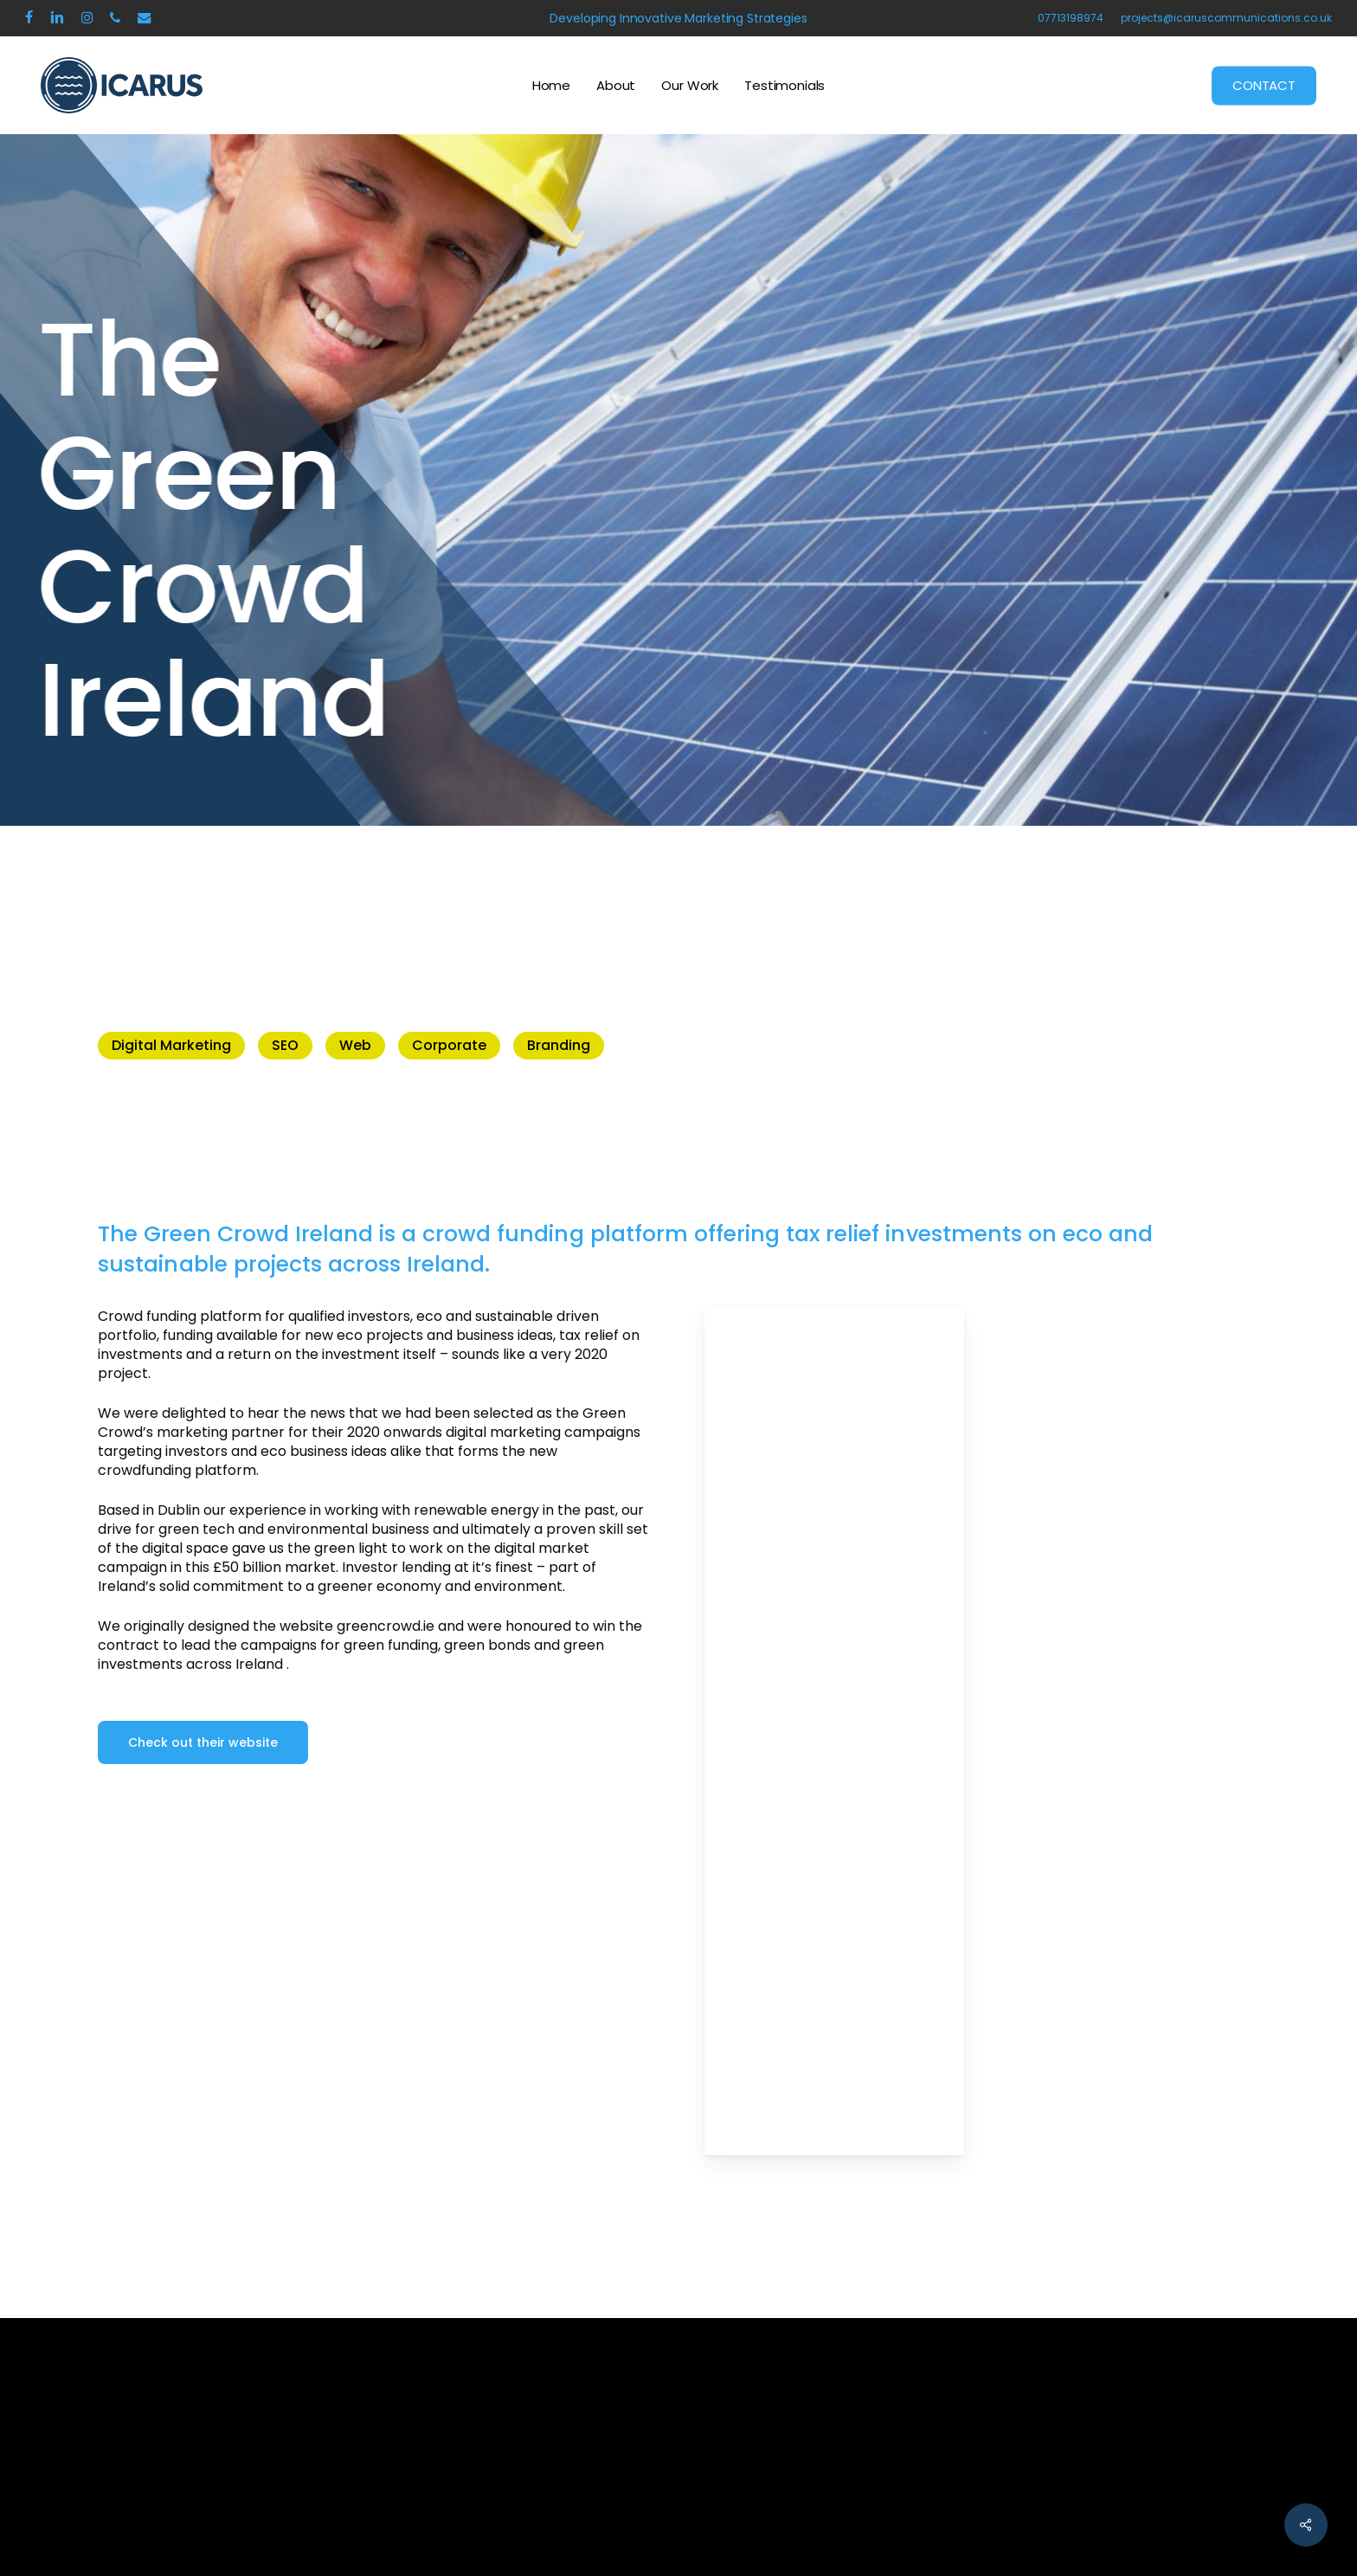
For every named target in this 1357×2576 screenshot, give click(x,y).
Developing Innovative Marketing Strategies (678, 18)
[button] (203, 1742)
